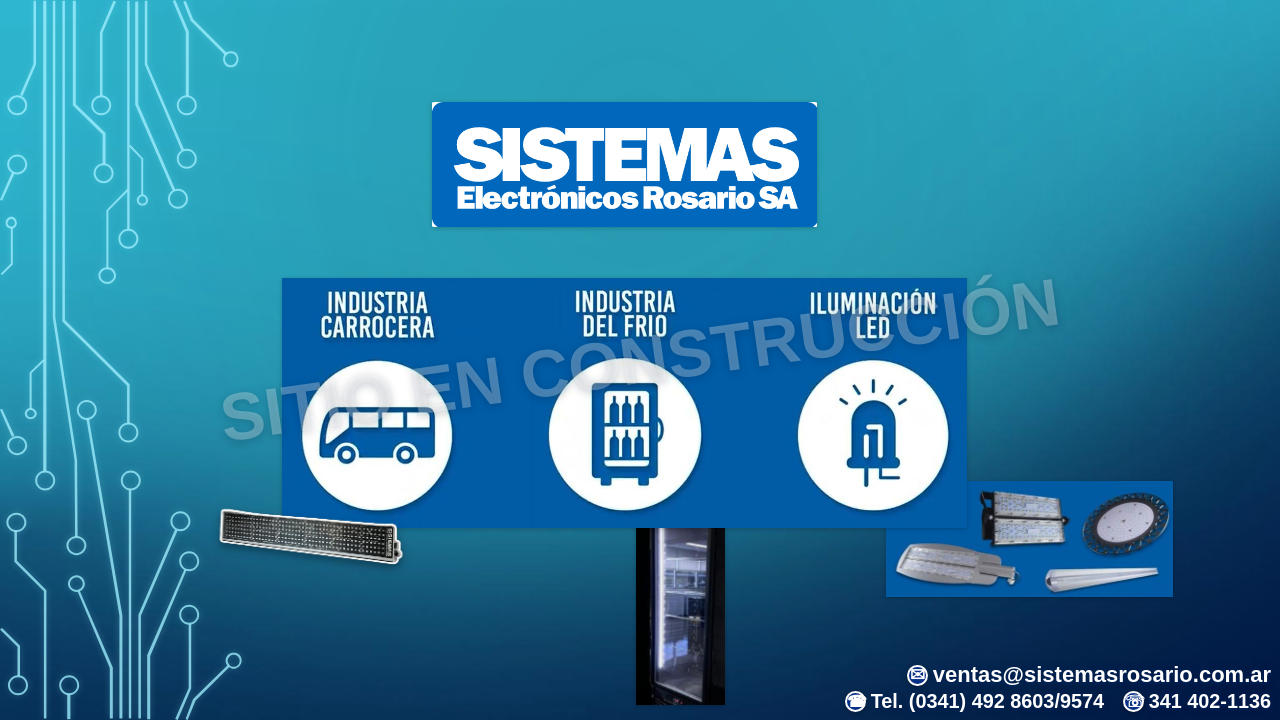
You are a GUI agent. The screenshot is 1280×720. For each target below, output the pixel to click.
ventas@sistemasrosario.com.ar (1089, 675)
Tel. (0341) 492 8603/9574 (974, 701)
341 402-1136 (1197, 701)
